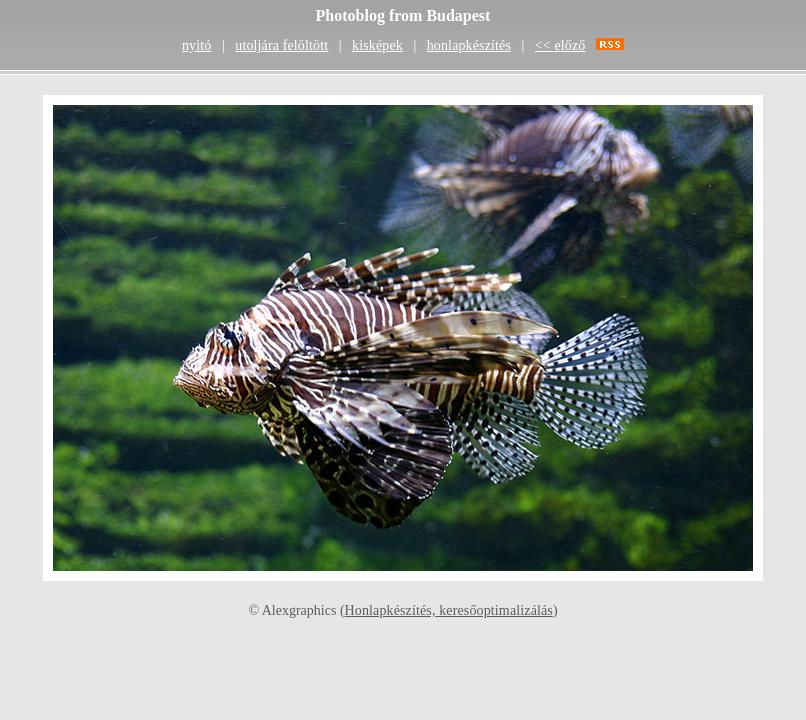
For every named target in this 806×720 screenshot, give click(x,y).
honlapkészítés (469, 45)
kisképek (377, 45)
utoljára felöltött (281, 45)
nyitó (196, 45)
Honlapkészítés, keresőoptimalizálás (449, 610)
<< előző (560, 45)
